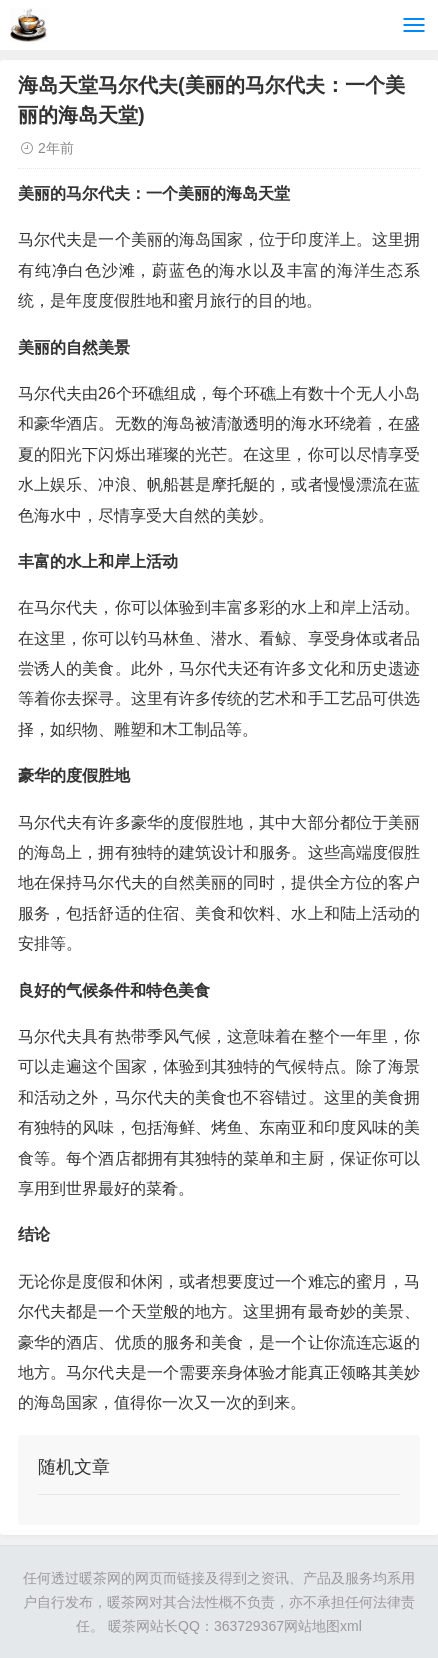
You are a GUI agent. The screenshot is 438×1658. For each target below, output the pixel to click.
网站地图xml (323, 1626)
